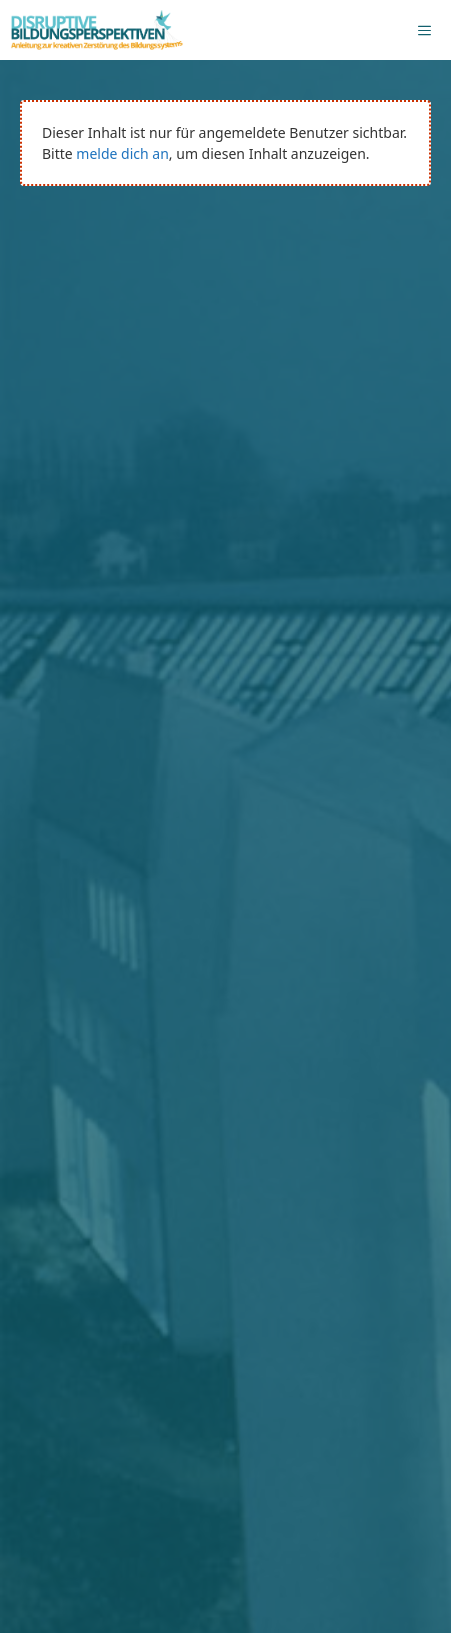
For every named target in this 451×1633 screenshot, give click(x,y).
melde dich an (122, 153)
